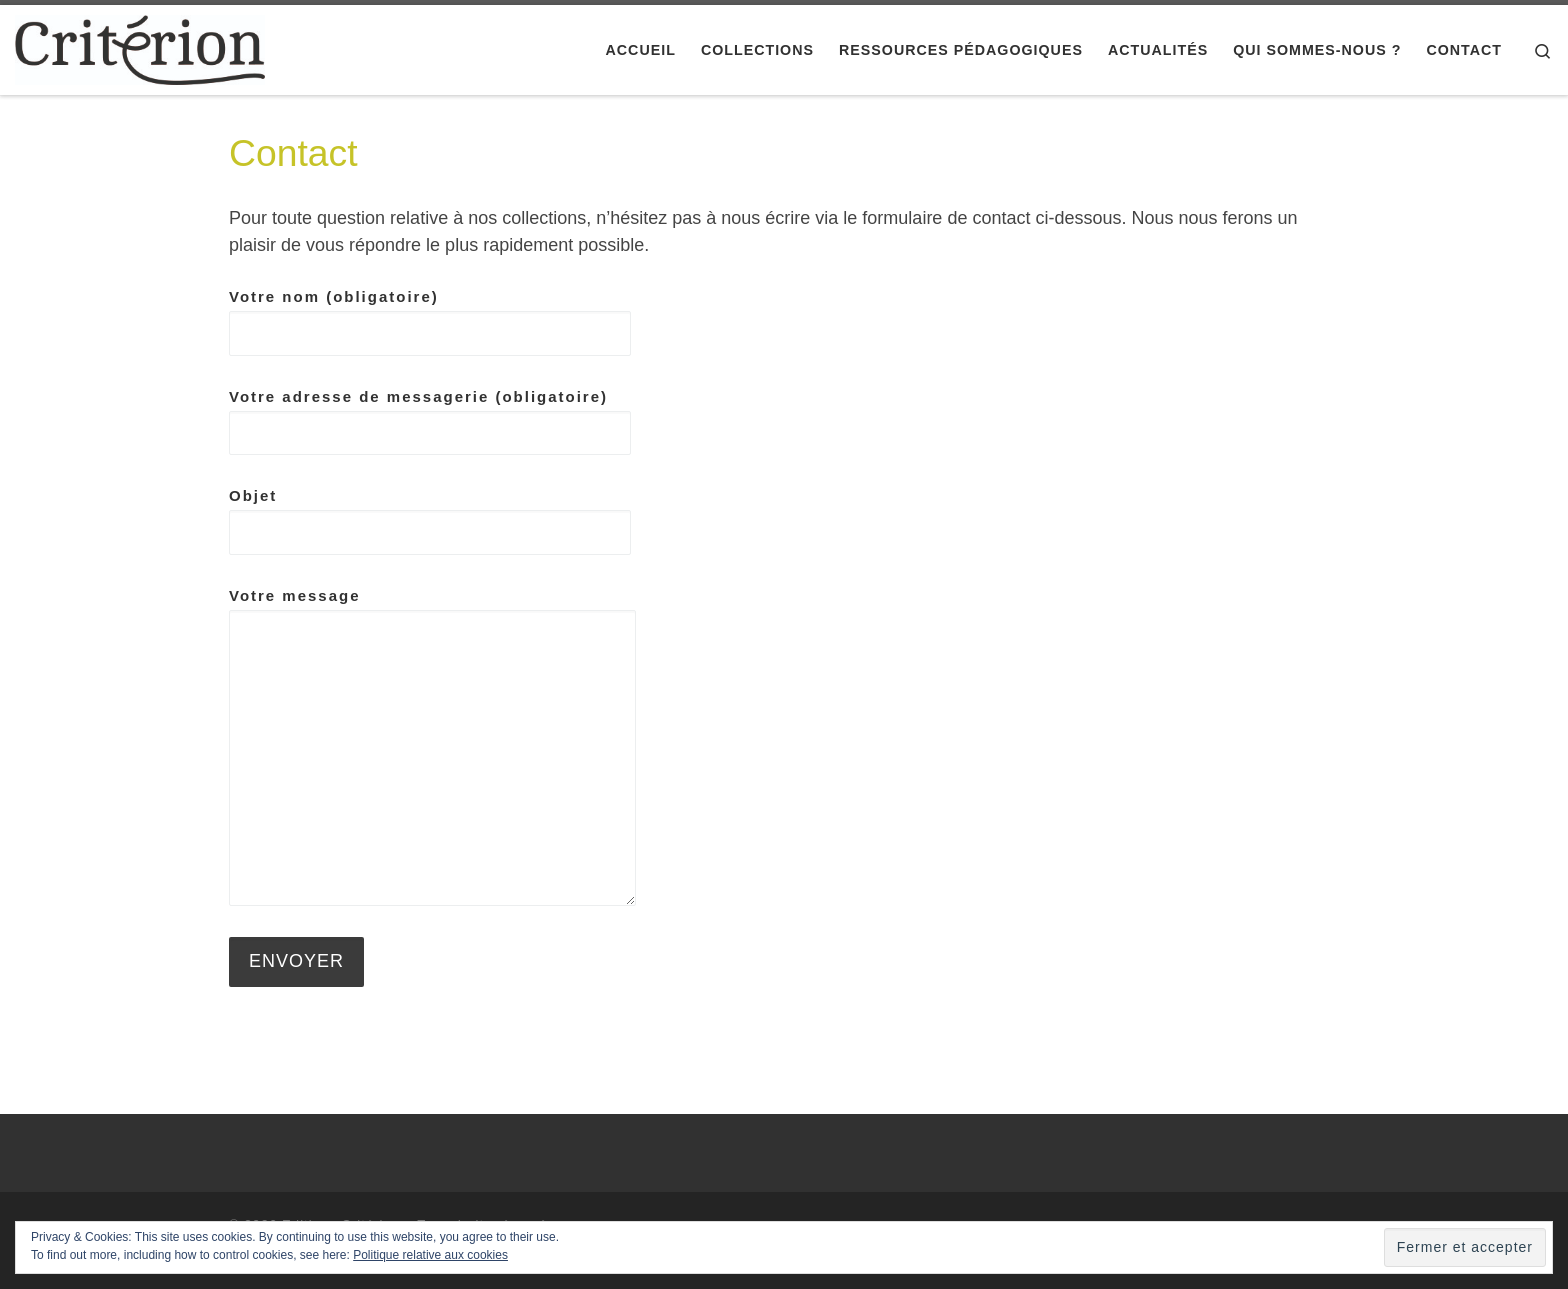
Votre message (432, 746)
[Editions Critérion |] (140, 47)
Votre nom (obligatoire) (430, 322)
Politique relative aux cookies (430, 1255)
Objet (430, 521)
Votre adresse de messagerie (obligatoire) (430, 422)
